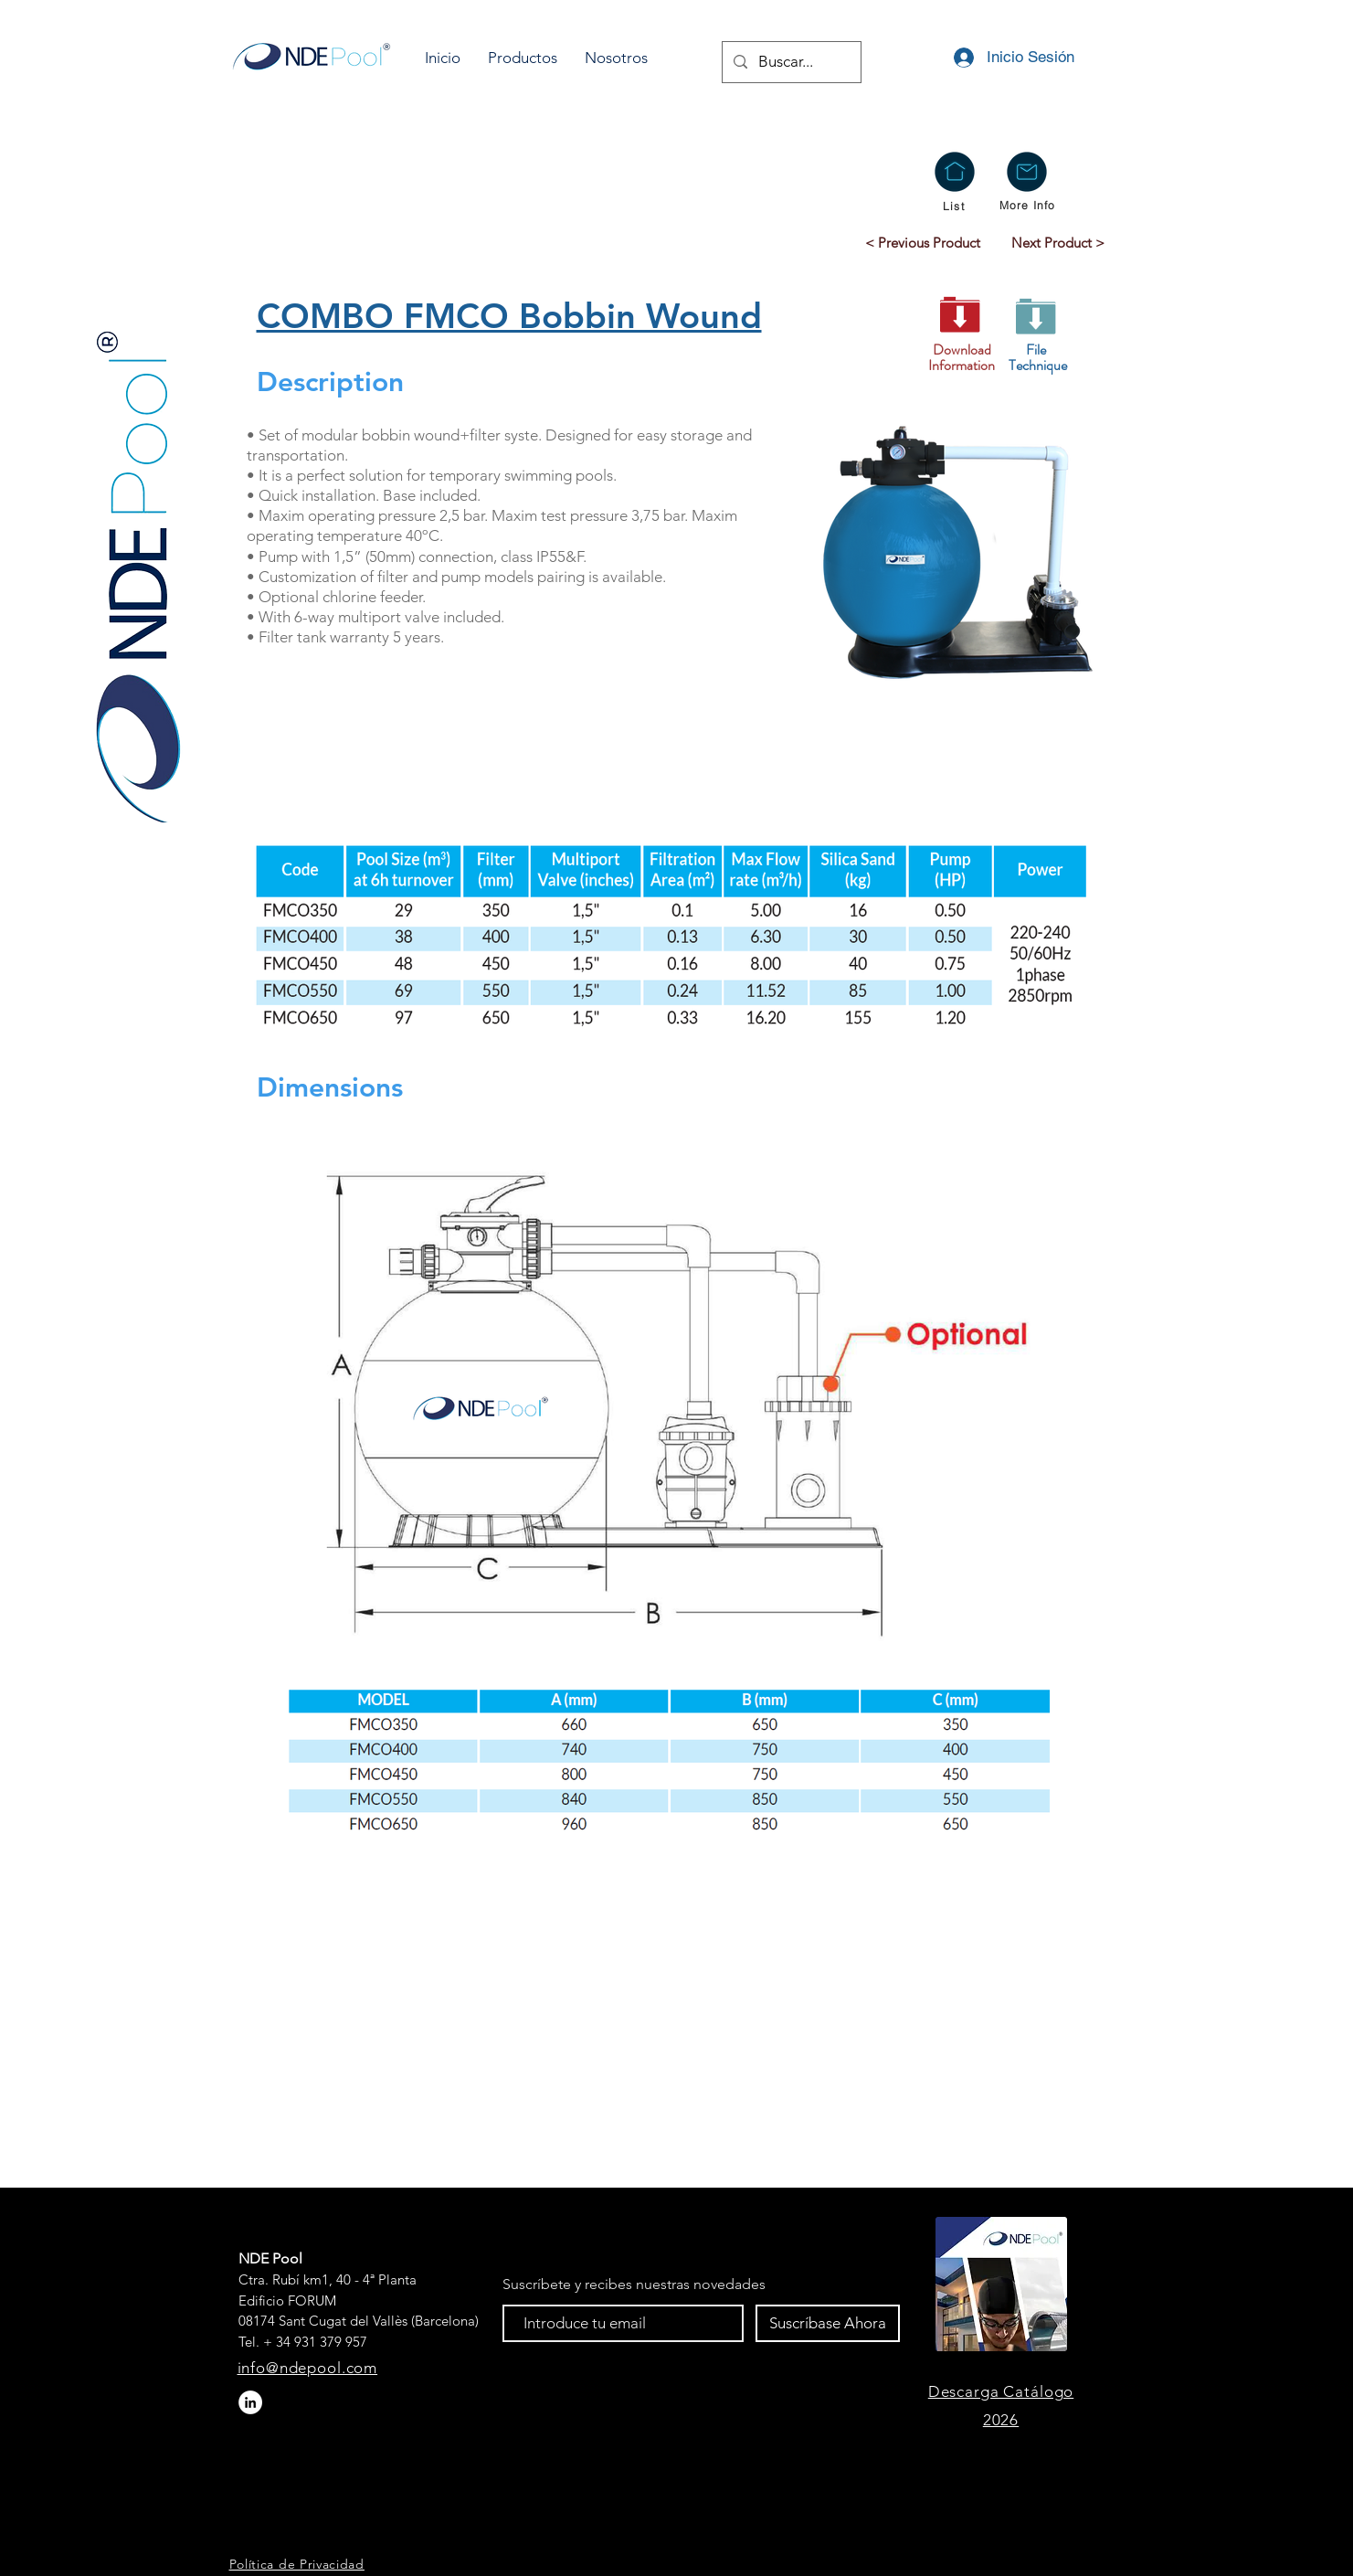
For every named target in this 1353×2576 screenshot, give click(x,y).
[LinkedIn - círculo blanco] (250, 2402)
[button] (522, 58)
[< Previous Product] (922, 242)
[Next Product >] (1058, 242)
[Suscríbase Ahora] (828, 2323)
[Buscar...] (790, 62)
